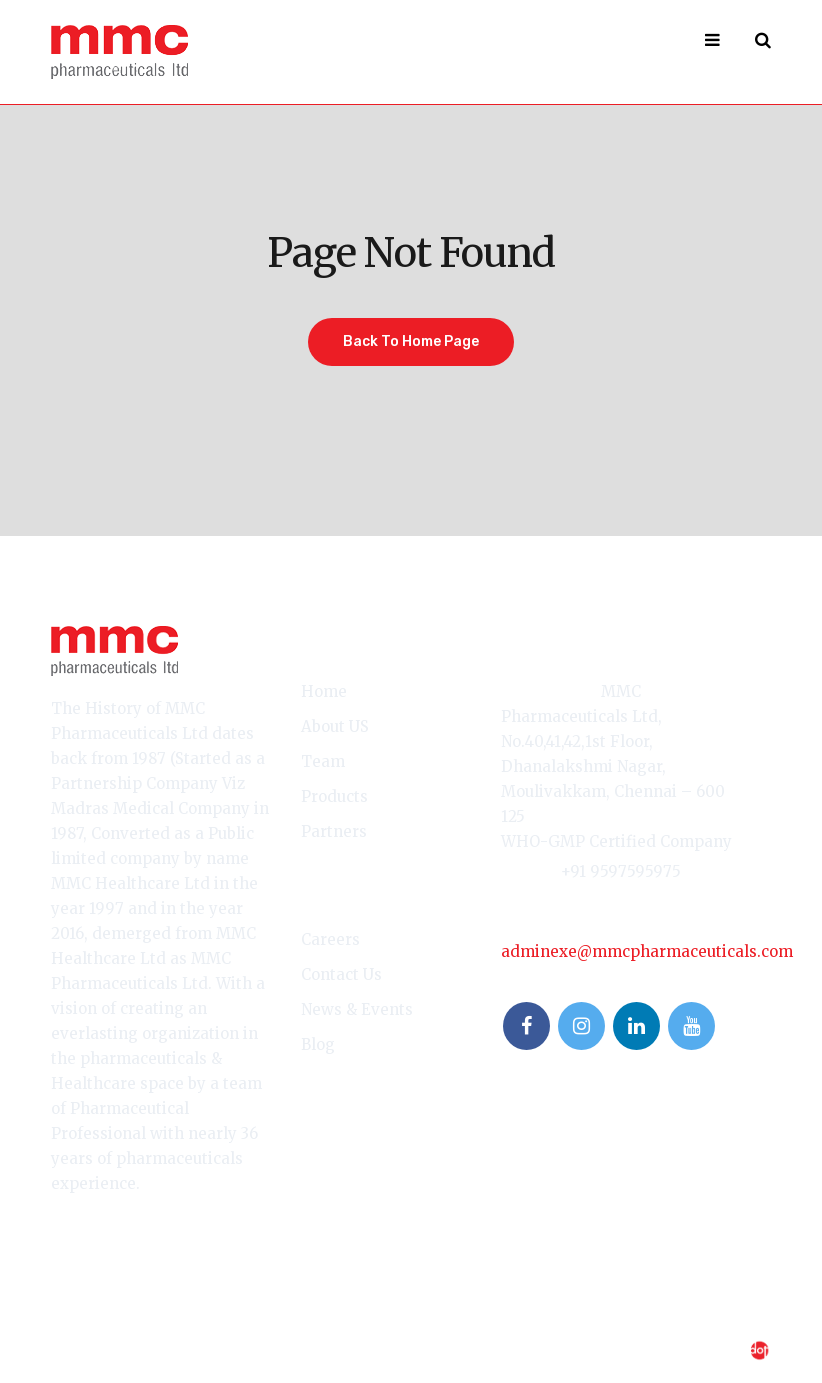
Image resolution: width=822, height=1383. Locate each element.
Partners (334, 831)
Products (334, 796)
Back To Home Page (411, 341)
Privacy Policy (265, 1326)
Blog (318, 1044)
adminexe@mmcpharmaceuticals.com (647, 951)
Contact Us (341, 974)
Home (324, 691)
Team (323, 761)
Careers (330, 939)
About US (335, 726)
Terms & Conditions (121, 1326)
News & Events (357, 1009)
